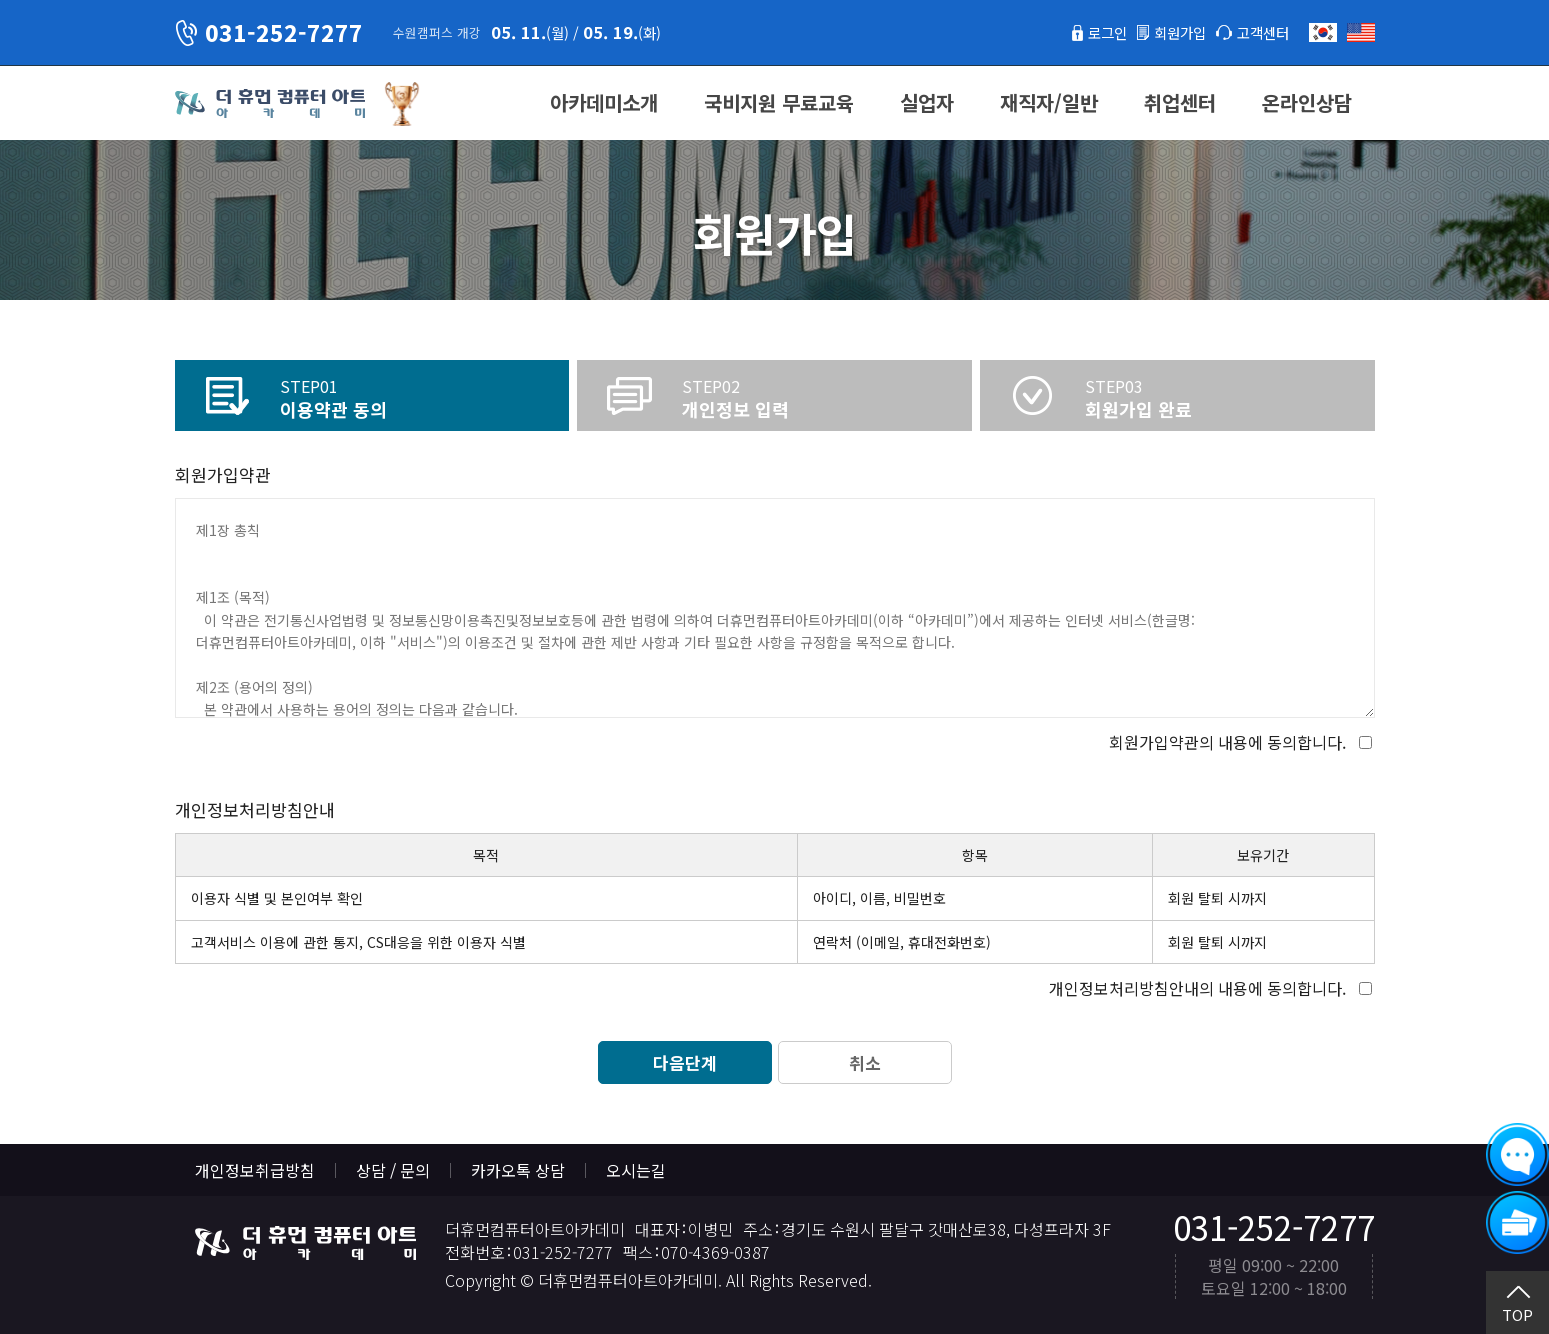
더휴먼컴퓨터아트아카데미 (270, 104)
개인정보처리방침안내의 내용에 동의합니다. (1197, 988)
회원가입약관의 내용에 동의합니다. (1227, 742)
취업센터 (1180, 102)
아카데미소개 (604, 102)
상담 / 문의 (393, 1170)
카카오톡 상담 (518, 1170)
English (1361, 32)
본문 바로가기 (0, 0)
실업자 (927, 102)
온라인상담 (1307, 102)
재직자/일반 (1049, 102)
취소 (865, 1062)
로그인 (1088, 32)
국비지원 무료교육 (779, 102)
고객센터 (1259, 32)
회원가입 (1168, 32)
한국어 (1323, 32)
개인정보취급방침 (255, 1170)
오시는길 (636, 1170)
